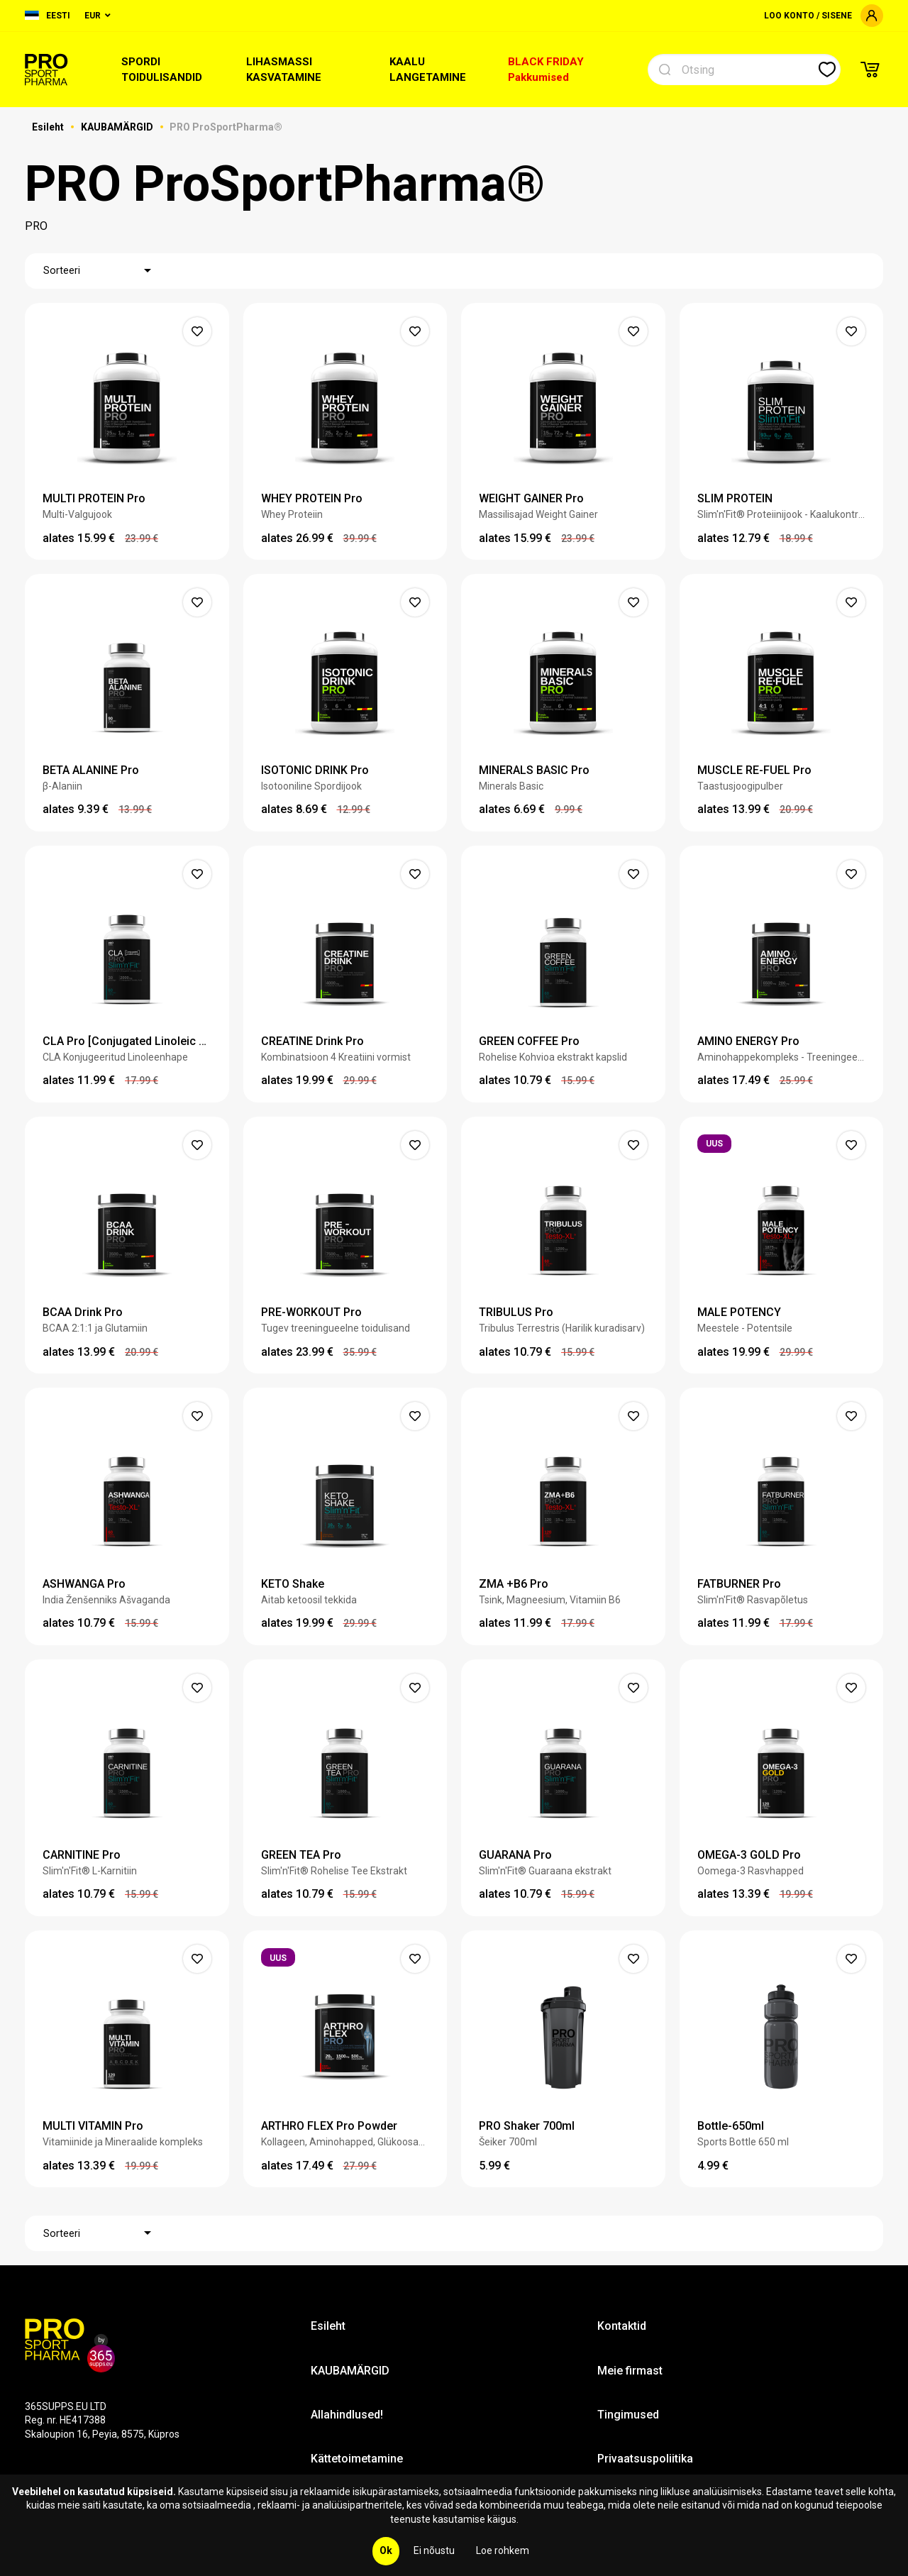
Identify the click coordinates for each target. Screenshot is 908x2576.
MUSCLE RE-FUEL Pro (754, 770)
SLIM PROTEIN (735, 498)
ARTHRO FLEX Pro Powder (329, 2126)
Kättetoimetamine (357, 2458)
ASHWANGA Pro (84, 1584)
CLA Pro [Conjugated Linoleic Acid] (127, 1041)
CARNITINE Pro (82, 1855)
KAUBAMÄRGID (118, 127)
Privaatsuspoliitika (645, 2458)
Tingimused (628, 2414)
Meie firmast (630, 2370)
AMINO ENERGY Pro (748, 1041)
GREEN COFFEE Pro (529, 1041)
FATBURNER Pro (739, 1584)
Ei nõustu (434, 2550)
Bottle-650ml (730, 2126)
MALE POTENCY (739, 1312)
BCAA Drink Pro (83, 1312)
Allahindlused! (347, 2414)
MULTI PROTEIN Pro (94, 498)
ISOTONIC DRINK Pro (315, 770)
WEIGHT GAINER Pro (531, 498)
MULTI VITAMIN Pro (93, 2126)
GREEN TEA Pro (301, 1855)
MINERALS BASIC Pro (534, 770)
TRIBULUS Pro (516, 1312)
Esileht (49, 127)
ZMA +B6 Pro (513, 1584)
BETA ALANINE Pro (91, 770)
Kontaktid (621, 2326)
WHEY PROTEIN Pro (311, 498)
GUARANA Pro (515, 1855)
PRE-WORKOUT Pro (311, 1312)
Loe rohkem (502, 2550)
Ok (386, 2550)
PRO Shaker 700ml (527, 2126)
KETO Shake (292, 1584)
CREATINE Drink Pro (312, 1041)
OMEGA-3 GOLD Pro (749, 1855)
